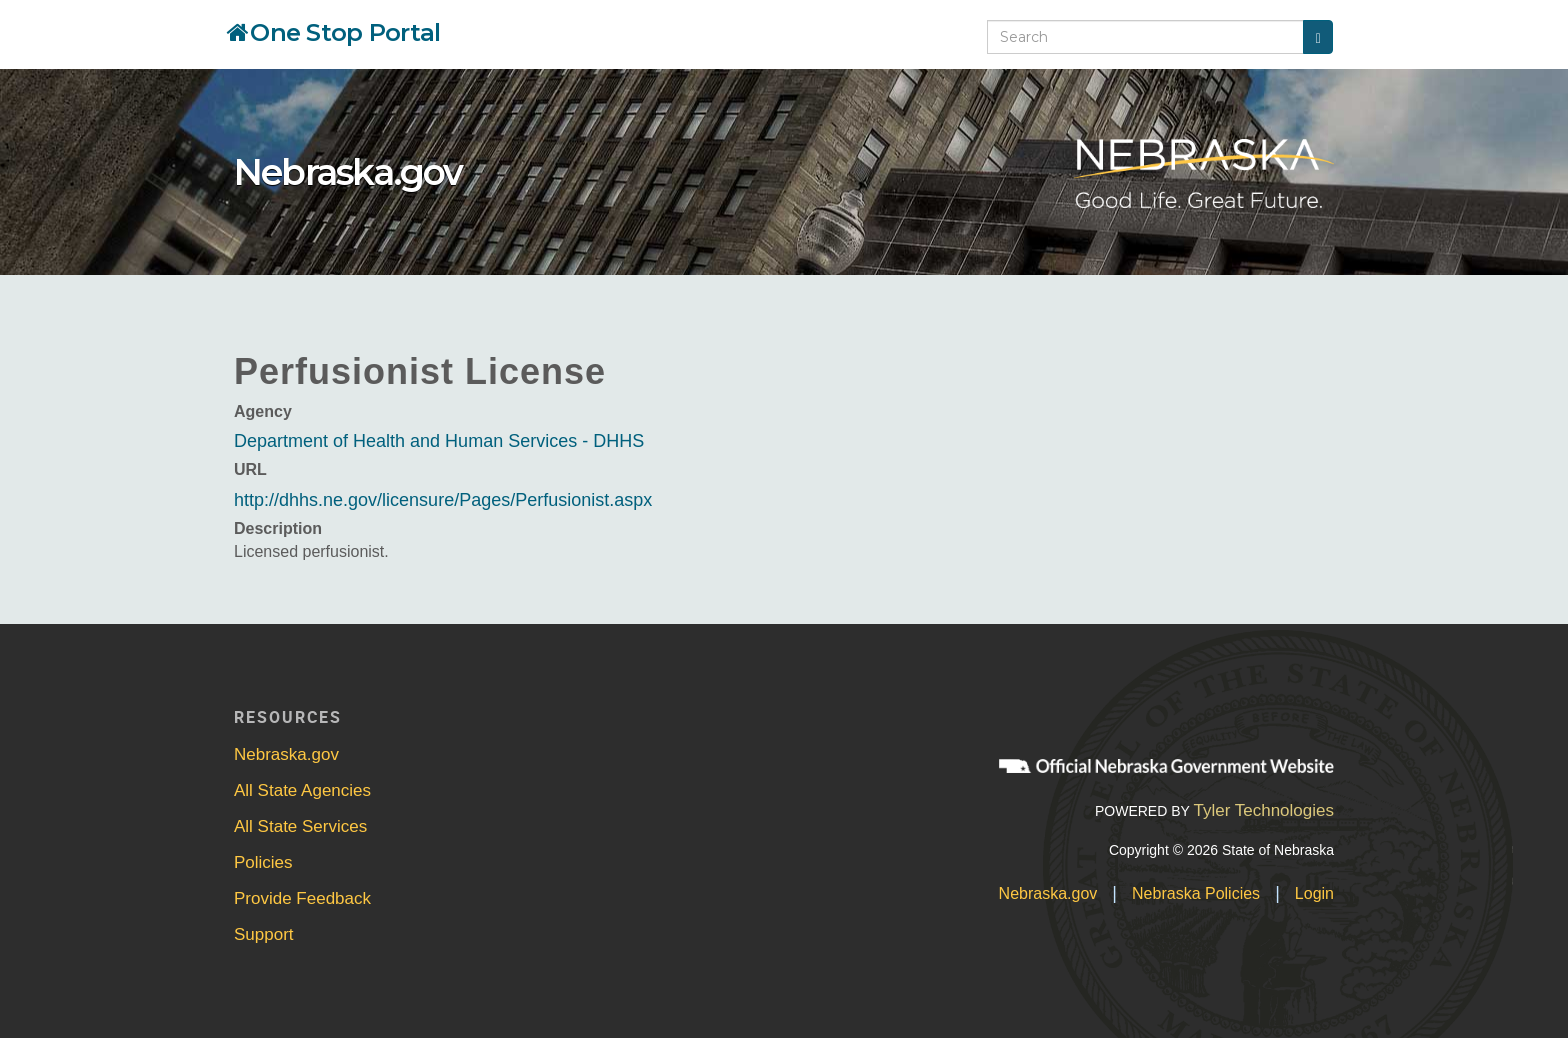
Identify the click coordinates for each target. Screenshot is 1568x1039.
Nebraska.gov (348, 172)
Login (1314, 893)
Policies (263, 862)
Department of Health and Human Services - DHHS (439, 441)
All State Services (300, 826)
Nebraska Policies (1196, 893)
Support (264, 934)
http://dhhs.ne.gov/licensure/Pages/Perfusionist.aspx (443, 500)
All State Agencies (302, 790)
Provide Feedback (302, 898)
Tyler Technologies (1263, 810)
